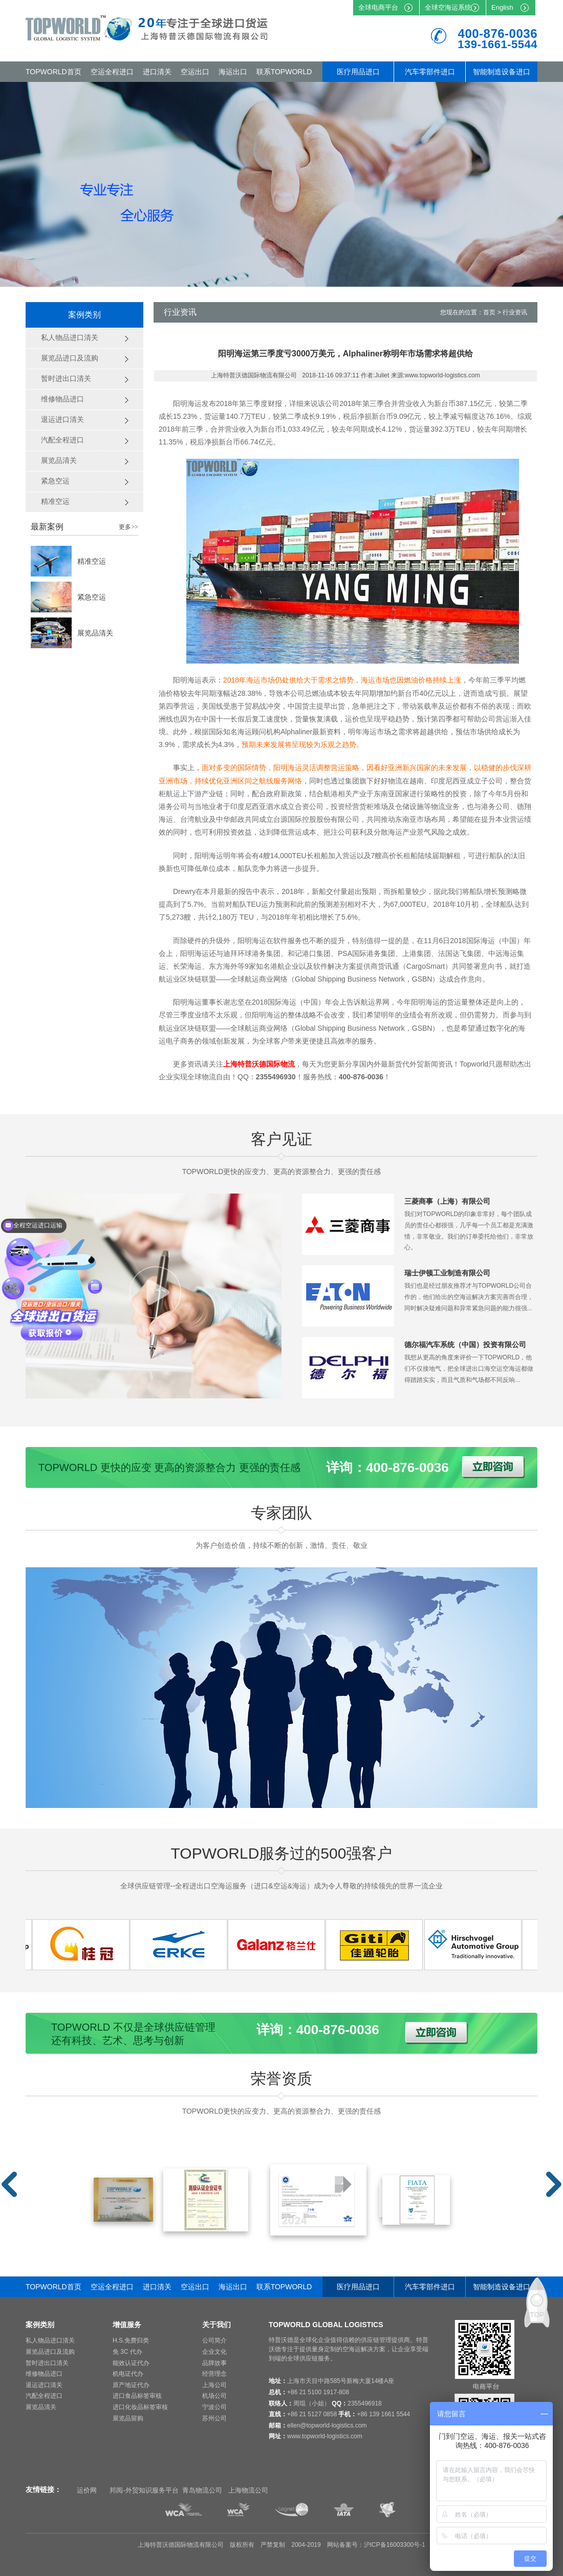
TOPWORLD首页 (53, 72)
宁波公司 (214, 2407)
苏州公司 (214, 2418)
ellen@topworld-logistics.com (327, 2425)
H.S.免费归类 (131, 2340)
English (502, 7)
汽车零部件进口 (430, 72)
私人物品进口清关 (50, 2340)
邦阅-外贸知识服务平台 (144, 2490)
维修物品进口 (44, 2373)
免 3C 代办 (127, 2351)
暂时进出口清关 (47, 2363)
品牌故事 (214, 2363)
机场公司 (214, 2395)
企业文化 (214, 2351)
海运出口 (233, 72)
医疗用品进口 (358, 72)
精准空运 (91, 561)
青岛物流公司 (202, 2490)
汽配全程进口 (44, 2395)
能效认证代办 (131, 2363)
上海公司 (214, 2385)
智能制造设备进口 (501, 72)
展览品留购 (128, 2418)
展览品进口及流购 (50, 2351)
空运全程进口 (112, 72)
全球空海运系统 (448, 7)
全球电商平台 (378, 7)
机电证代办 (128, 2373)
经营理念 (214, 2373)
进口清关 (157, 72)
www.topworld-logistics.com (324, 2436)
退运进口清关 (44, 2385)
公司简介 (214, 2340)
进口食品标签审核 (137, 2395)
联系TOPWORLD (284, 72)
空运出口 (195, 72)
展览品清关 (95, 633)
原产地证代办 (131, 2385)
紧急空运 (91, 597)
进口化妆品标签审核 (140, 2407)
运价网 (87, 2490)
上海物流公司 (248, 2490)
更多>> (128, 526)
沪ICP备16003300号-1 (394, 2544)
